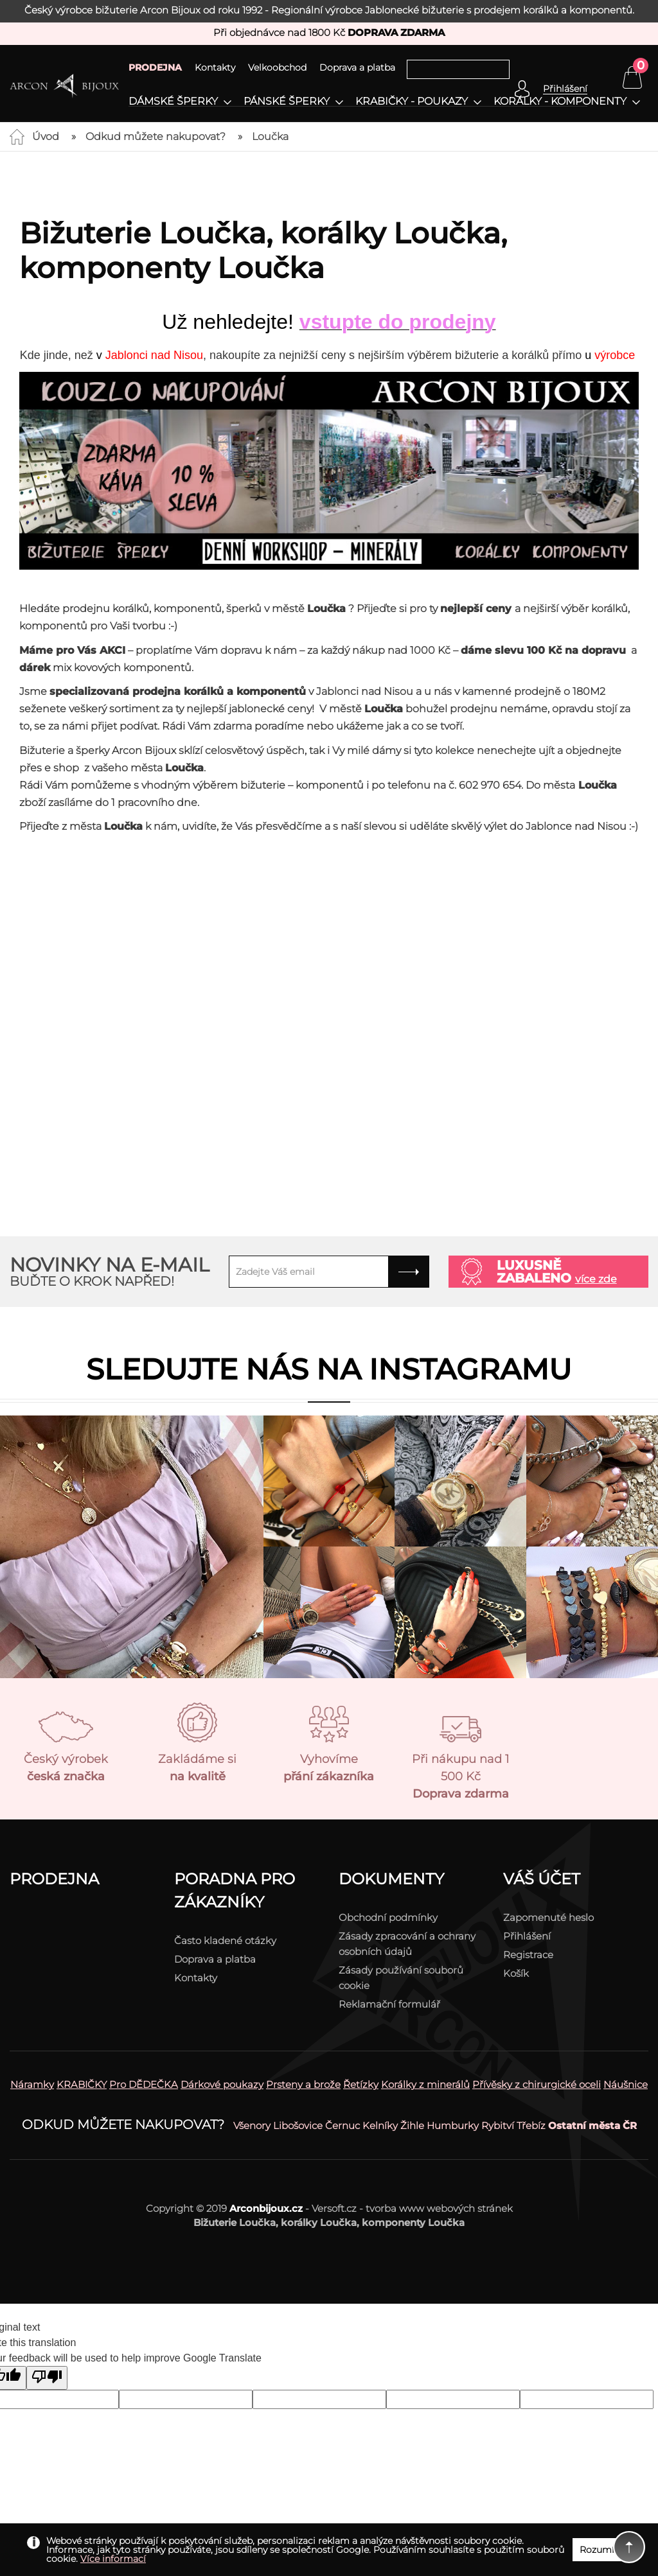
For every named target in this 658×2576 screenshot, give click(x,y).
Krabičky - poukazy (411, 101)
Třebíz (531, 2125)
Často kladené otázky (225, 1940)
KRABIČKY (82, 2084)
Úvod (45, 136)
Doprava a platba (357, 67)
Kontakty (215, 67)
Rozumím (602, 2549)
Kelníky (380, 2125)
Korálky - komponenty (560, 101)
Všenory (252, 2125)
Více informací (113, 2558)
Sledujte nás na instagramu (329, 1369)
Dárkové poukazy (222, 2084)
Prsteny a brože (303, 2084)
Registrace (528, 1955)
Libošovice (298, 2125)
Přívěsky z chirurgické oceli (536, 2084)
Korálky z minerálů (425, 2084)
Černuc (342, 2125)
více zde (596, 1279)
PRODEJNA (155, 67)
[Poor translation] (46, 2378)
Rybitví (497, 2125)
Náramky (32, 2084)
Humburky (453, 2125)
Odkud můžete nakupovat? (155, 136)
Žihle (412, 2125)
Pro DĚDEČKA (143, 2084)
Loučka (270, 136)
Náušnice (625, 2084)
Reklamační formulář (389, 2004)
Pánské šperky (287, 101)
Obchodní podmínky (388, 1917)
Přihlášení (527, 1936)
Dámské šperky (173, 101)
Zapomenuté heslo (548, 1917)
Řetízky (360, 2084)
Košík (516, 1973)
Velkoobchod (277, 67)
